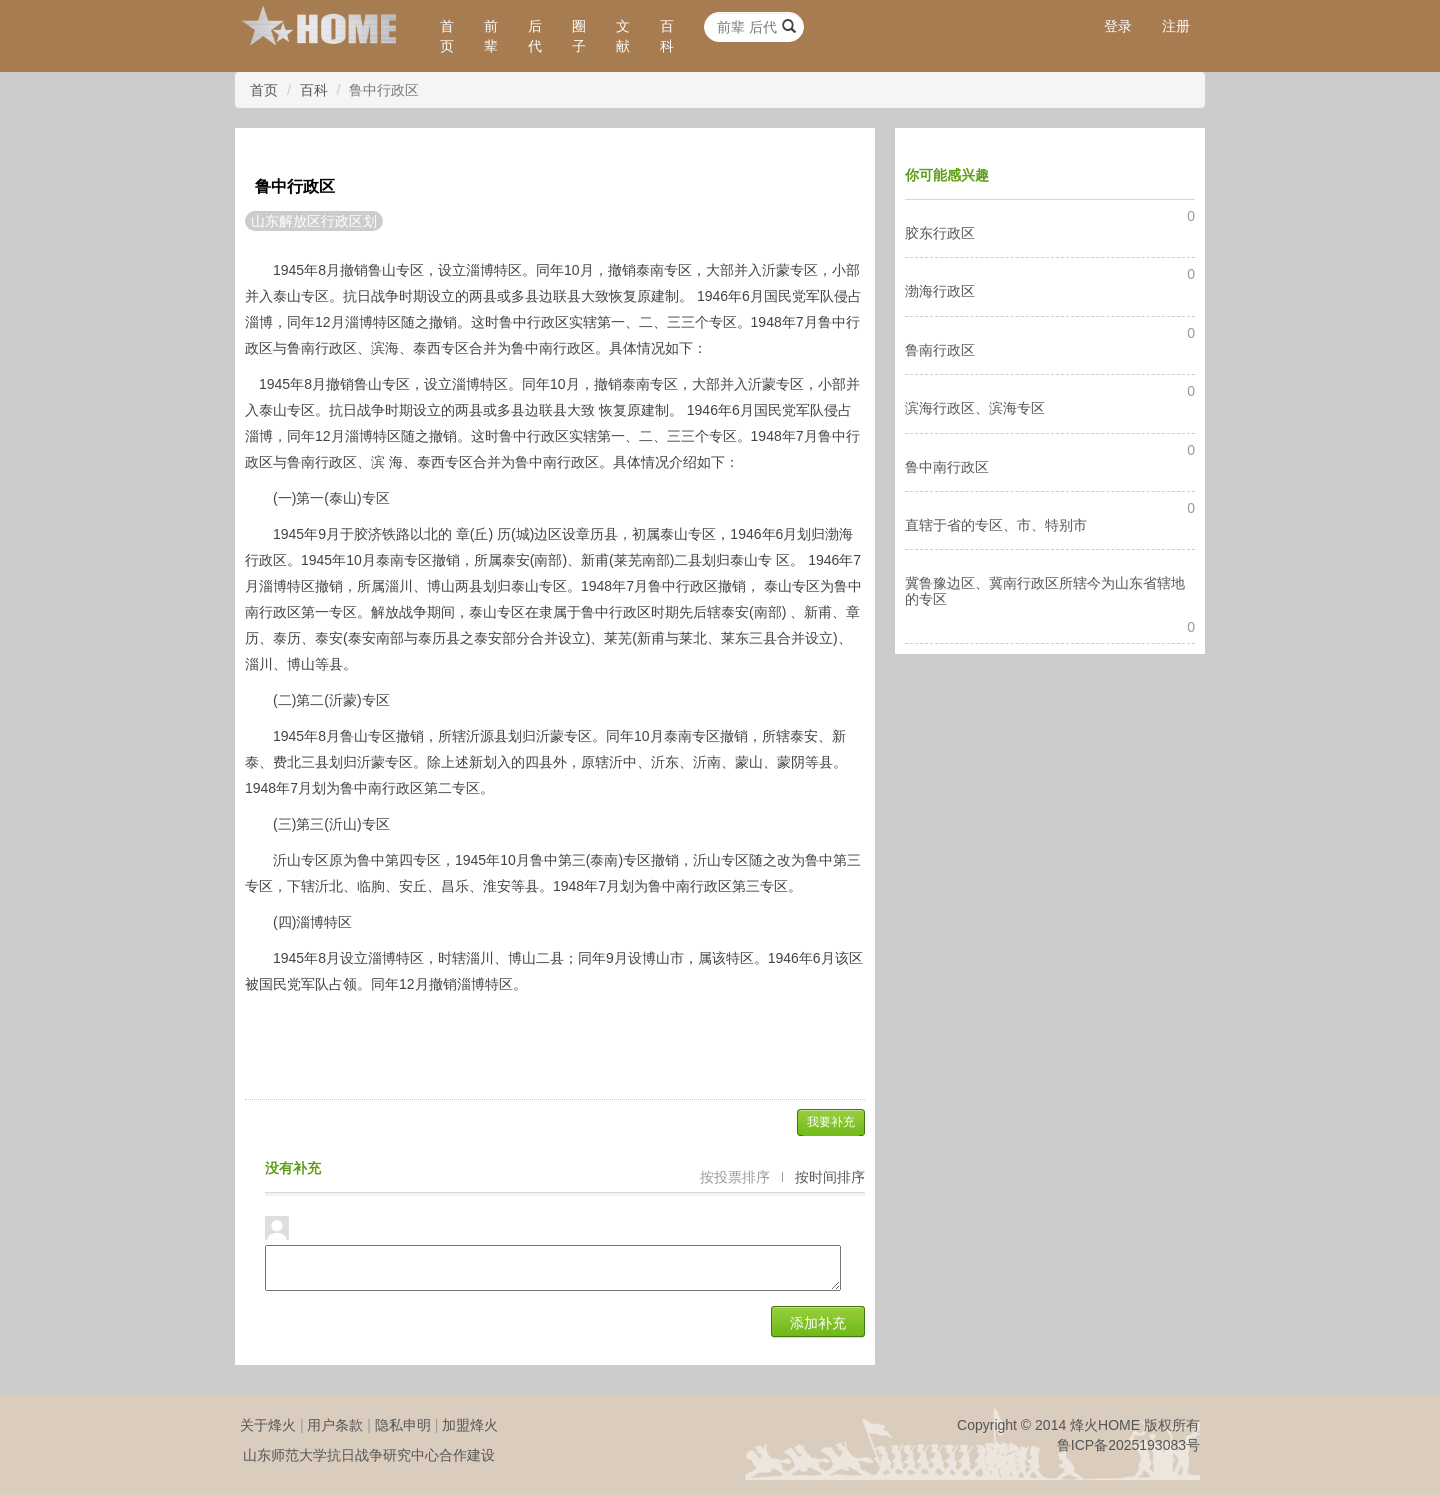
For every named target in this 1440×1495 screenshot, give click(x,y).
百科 (667, 36)
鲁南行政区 (940, 350)
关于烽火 (268, 1425)
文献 (623, 36)
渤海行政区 (940, 291)
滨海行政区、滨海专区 (975, 408)
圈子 (579, 36)
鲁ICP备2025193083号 (1128, 1445)
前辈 (491, 36)
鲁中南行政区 (947, 467)
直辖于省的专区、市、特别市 (996, 525)
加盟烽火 (470, 1425)
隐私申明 (403, 1425)
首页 (447, 36)
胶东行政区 (940, 233)
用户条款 (335, 1425)
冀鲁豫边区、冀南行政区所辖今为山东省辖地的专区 (1045, 590)
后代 (535, 36)
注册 (1176, 26)
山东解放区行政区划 (314, 221)
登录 (1118, 26)
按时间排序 (830, 1177)
